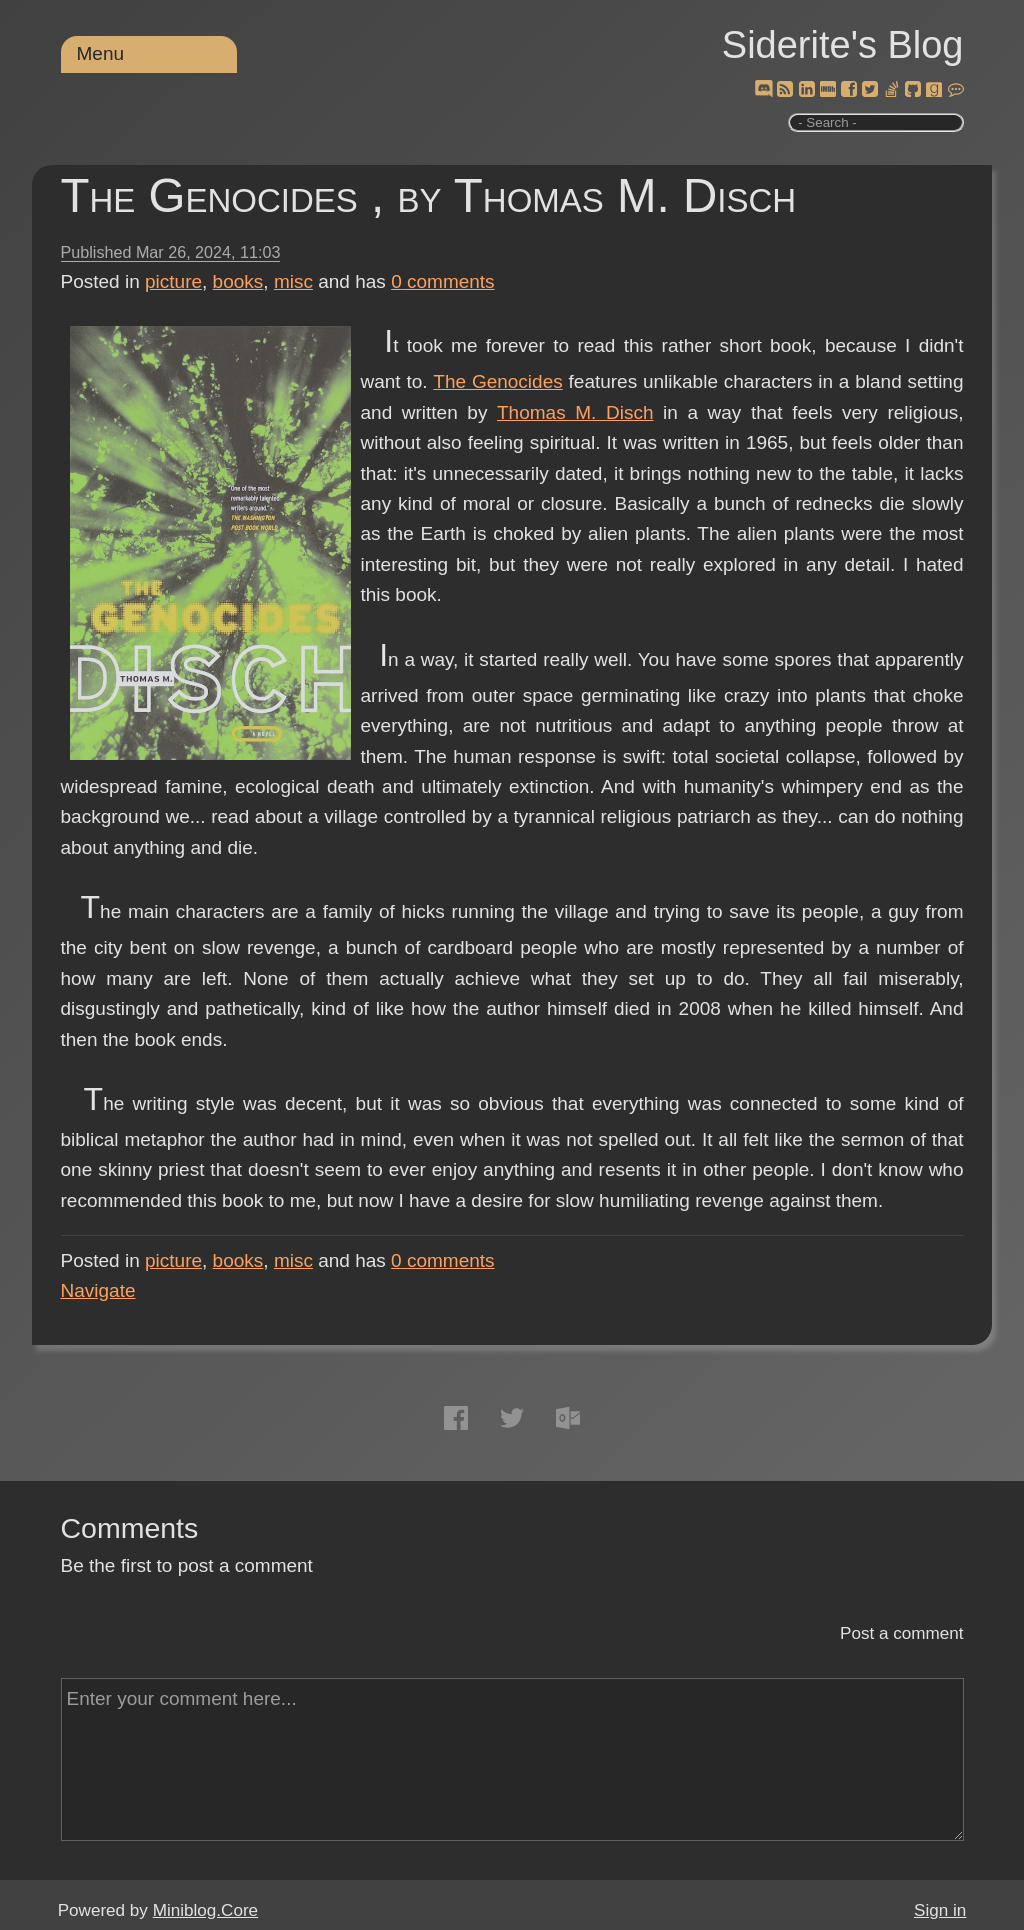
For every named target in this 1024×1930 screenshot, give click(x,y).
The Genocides (497, 381)
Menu (101, 53)
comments (443, 281)
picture (173, 281)
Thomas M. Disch (575, 412)
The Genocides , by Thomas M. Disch (429, 195)
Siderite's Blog (843, 45)
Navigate (98, 1290)
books (238, 281)
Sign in (940, 1910)
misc (293, 281)
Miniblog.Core (205, 1910)
